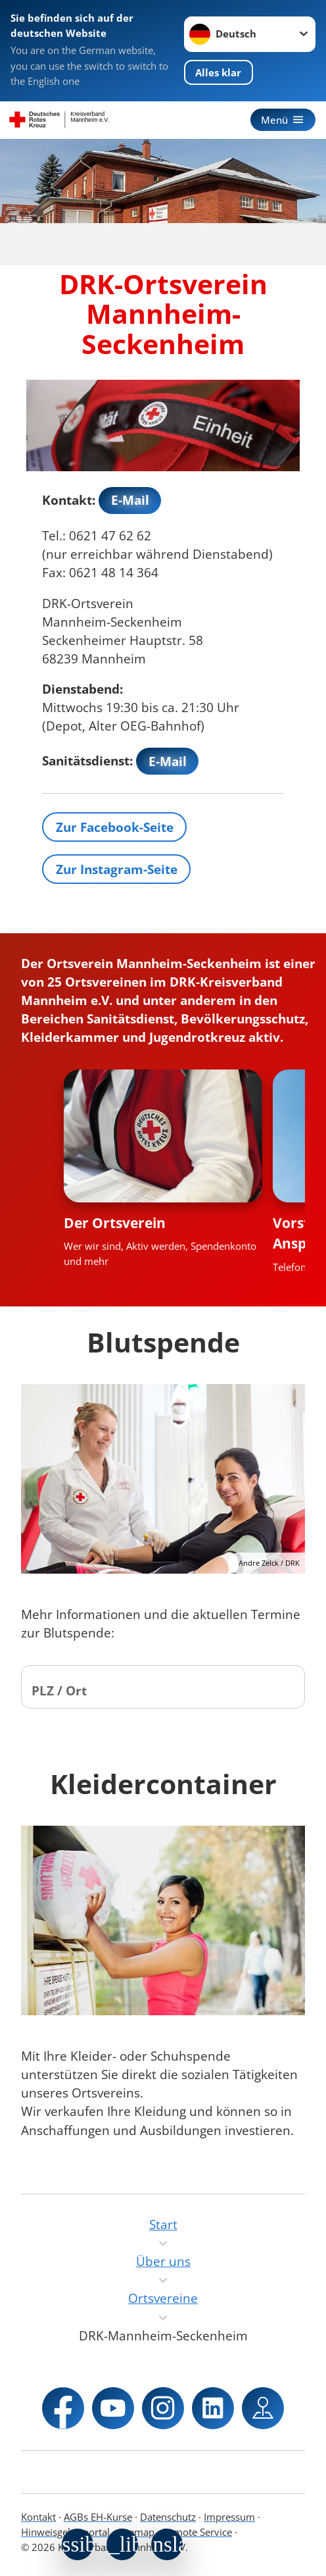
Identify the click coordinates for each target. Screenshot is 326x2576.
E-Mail (130, 500)
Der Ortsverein (115, 1223)
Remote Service (197, 2532)
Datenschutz (168, 2517)
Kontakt (38, 2517)
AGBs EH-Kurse (98, 2517)
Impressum (229, 2517)
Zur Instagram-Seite (116, 869)
